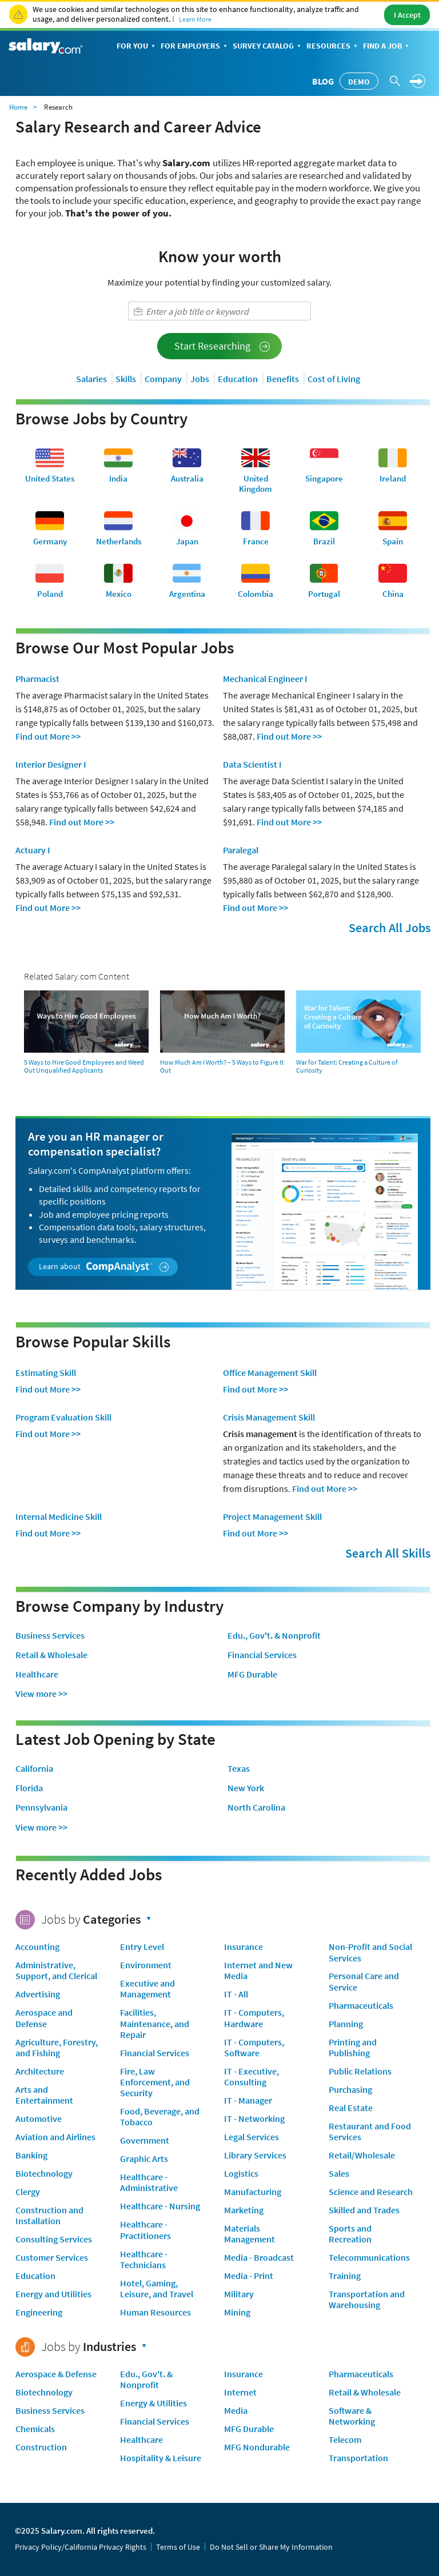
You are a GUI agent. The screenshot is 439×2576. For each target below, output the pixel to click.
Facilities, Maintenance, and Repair (154, 2023)
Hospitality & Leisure (160, 2457)
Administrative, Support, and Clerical (56, 1970)
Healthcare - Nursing (160, 2206)
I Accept (407, 15)
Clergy (27, 2191)
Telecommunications (369, 2257)
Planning (346, 2023)
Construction (41, 2447)
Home (18, 107)
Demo (359, 82)
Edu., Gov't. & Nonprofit (274, 1635)
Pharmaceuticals (361, 2005)
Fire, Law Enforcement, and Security (155, 2081)
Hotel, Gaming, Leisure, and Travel (156, 2288)
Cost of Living (334, 378)
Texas (239, 1768)
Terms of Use (178, 2547)
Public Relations (360, 2071)
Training (345, 2275)
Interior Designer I (50, 764)
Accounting (37, 1946)
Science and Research (371, 2191)
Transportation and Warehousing (367, 2299)
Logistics (241, 2173)
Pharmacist (37, 678)
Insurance (243, 1946)
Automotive (38, 2118)
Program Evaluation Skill (63, 1417)
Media (236, 2410)
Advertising (37, 1994)
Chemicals (35, 2428)
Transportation (358, 2457)
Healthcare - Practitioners (145, 2229)
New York (246, 1788)
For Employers (195, 47)
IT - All (236, 1994)
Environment (145, 1965)
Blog (323, 81)
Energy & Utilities (153, 2403)
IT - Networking (254, 2118)
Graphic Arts (144, 2158)
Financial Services (262, 1655)
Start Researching (222, 345)
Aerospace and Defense (44, 2018)
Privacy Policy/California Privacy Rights (80, 2547)
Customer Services (51, 2257)
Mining (237, 2312)
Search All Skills (387, 1553)
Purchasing (350, 2089)
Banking (31, 2155)
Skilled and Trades (364, 2210)
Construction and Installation (49, 2215)
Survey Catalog (268, 47)
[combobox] (219, 311)
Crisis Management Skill (269, 1417)
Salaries (91, 378)
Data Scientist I (252, 764)
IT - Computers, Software (254, 2047)
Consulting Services (53, 2239)
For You (137, 47)
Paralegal (240, 850)
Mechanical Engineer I (265, 678)
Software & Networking (352, 2416)
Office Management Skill (270, 1372)
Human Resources (155, 2312)
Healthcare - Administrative (149, 2182)
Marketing (244, 2210)
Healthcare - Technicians (143, 2259)
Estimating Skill (45, 1372)
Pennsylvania (41, 1807)
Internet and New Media (258, 1970)
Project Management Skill (272, 1516)
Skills (125, 378)
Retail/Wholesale (362, 2155)
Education (238, 378)
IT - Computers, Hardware (254, 2018)
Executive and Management (147, 1988)
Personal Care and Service (364, 1981)
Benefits (282, 378)
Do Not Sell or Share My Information (271, 2547)
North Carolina (256, 1807)
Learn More (195, 19)
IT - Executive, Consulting (251, 2076)
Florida (29, 1788)
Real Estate (351, 2107)
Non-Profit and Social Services (370, 1952)
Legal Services (251, 2136)
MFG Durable (252, 1674)
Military (239, 2294)
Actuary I (32, 850)
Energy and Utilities (53, 2294)
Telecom (345, 2439)
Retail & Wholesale (51, 1655)
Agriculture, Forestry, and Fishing (56, 2047)
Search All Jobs (389, 928)
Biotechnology (44, 2173)
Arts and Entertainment (44, 2095)
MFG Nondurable (257, 2447)
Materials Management (249, 2233)
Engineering (38, 2312)
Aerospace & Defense (56, 2374)
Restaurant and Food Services (370, 2131)
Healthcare (36, 1674)
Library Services (255, 2155)
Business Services (50, 1635)
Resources (333, 47)
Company (163, 378)
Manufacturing (252, 2191)
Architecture (39, 2071)
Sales (339, 2173)
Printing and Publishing (353, 2047)
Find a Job (387, 47)
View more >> (41, 1693)
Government (144, 2140)
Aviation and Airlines (55, 2136)
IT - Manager (248, 2100)
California (34, 1768)
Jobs (199, 378)
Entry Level (142, 1946)
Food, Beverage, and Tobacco (159, 2116)
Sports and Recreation (350, 2233)
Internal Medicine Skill (58, 1516)
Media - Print (248, 2275)
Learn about (104, 1266)
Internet (240, 2392)
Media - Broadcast (259, 2257)
